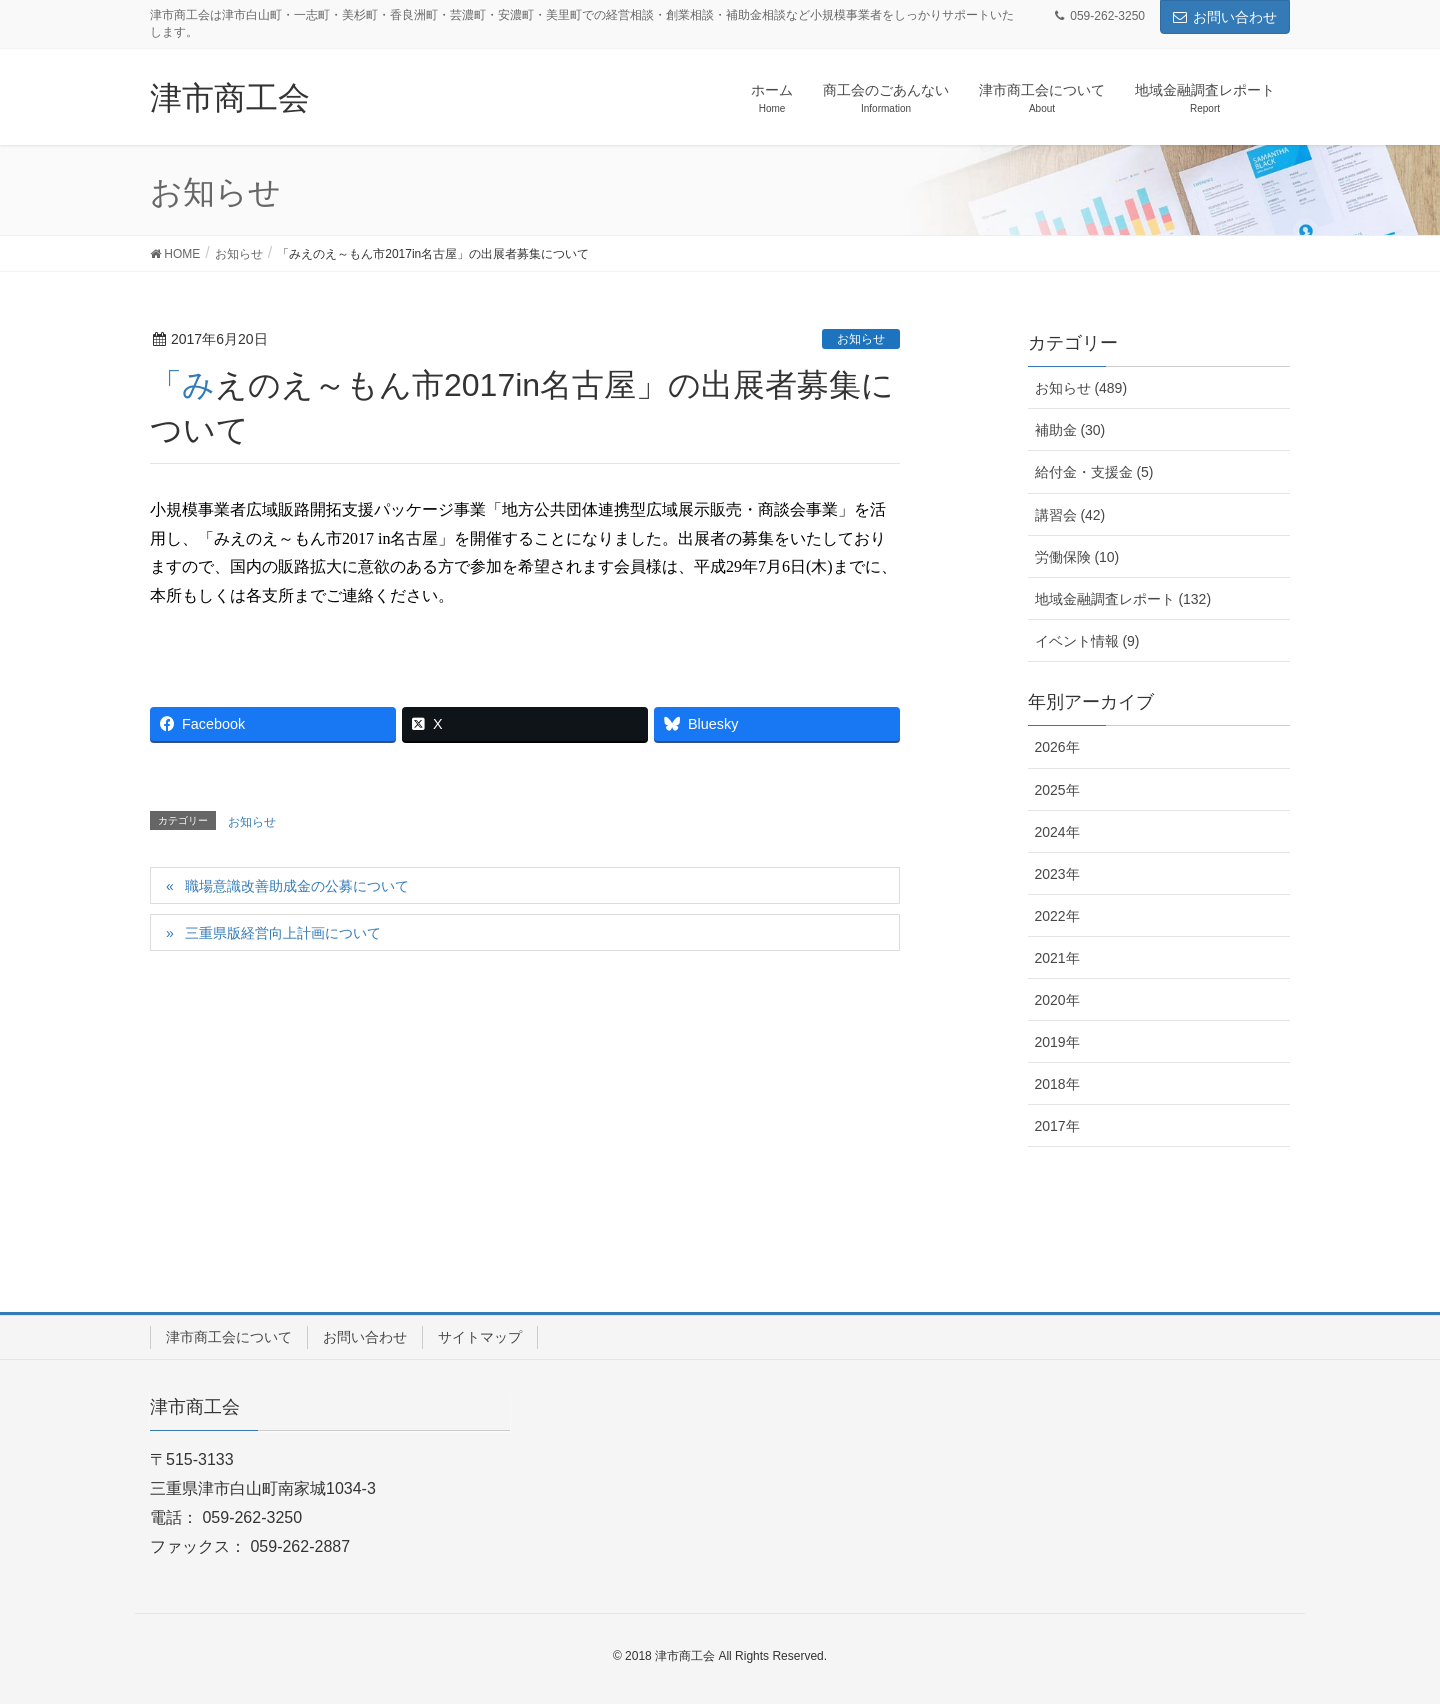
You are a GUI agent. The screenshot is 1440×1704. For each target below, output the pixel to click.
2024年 (1057, 832)
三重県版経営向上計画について (283, 933)
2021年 (1057, 958)
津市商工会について (229, 1337)
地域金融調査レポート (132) (1123, 599)
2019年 (1057, 1042)
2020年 (1057, 1000)
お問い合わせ (1225, 17)
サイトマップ (480, 1337)
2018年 (1057, 1084)
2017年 (1057, 1126)
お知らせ (861, 339)
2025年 (1057, 790)
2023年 (1057, 874)
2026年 (1057, 747)
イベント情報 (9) (1087, 641)
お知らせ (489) (1081, 388)
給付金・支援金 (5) (1094, 472)
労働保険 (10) (1077, 557)
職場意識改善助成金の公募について (297, 886)
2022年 (1057, 916)
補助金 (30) (1070, 430)
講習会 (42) (1070, 515)
